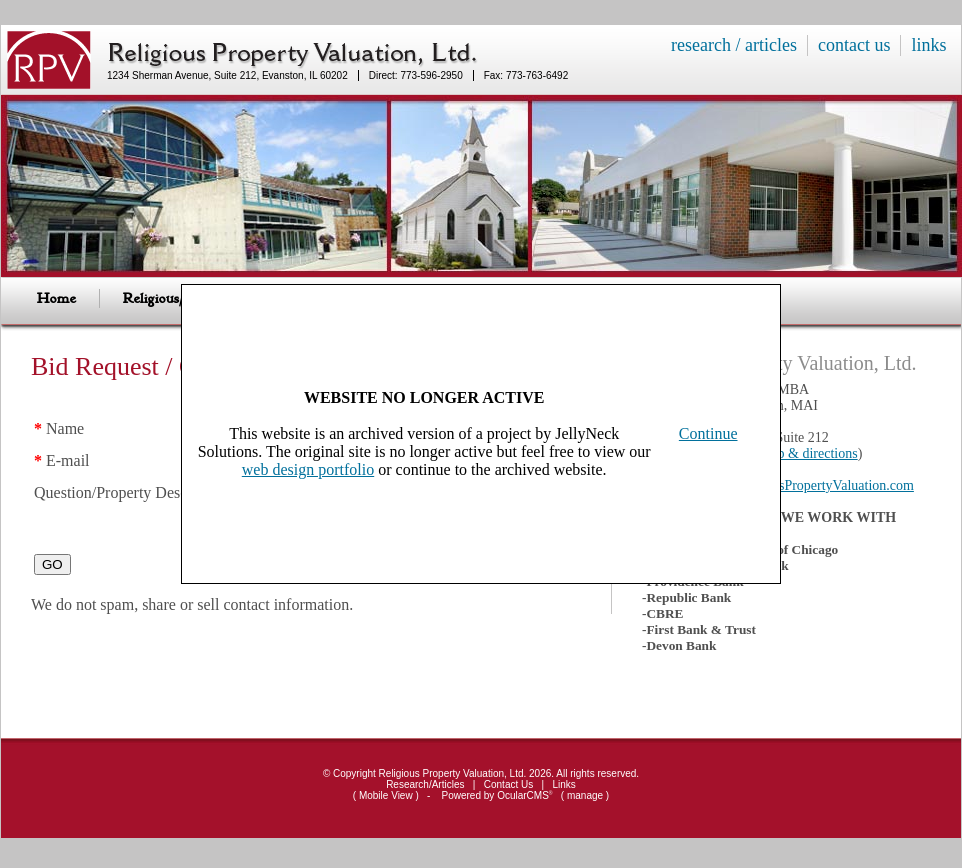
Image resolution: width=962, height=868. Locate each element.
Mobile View (386, 795)
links (928, 45)
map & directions (808, 453)
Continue (708, 433)
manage (585, 795)
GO (52, 576)
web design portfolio (308, 469)
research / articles (734, 45)
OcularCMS (524, 795)
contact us (854, 45)
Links (564, 784)
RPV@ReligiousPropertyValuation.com (802, 485)
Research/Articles (425, 784)
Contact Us (508, 784)
